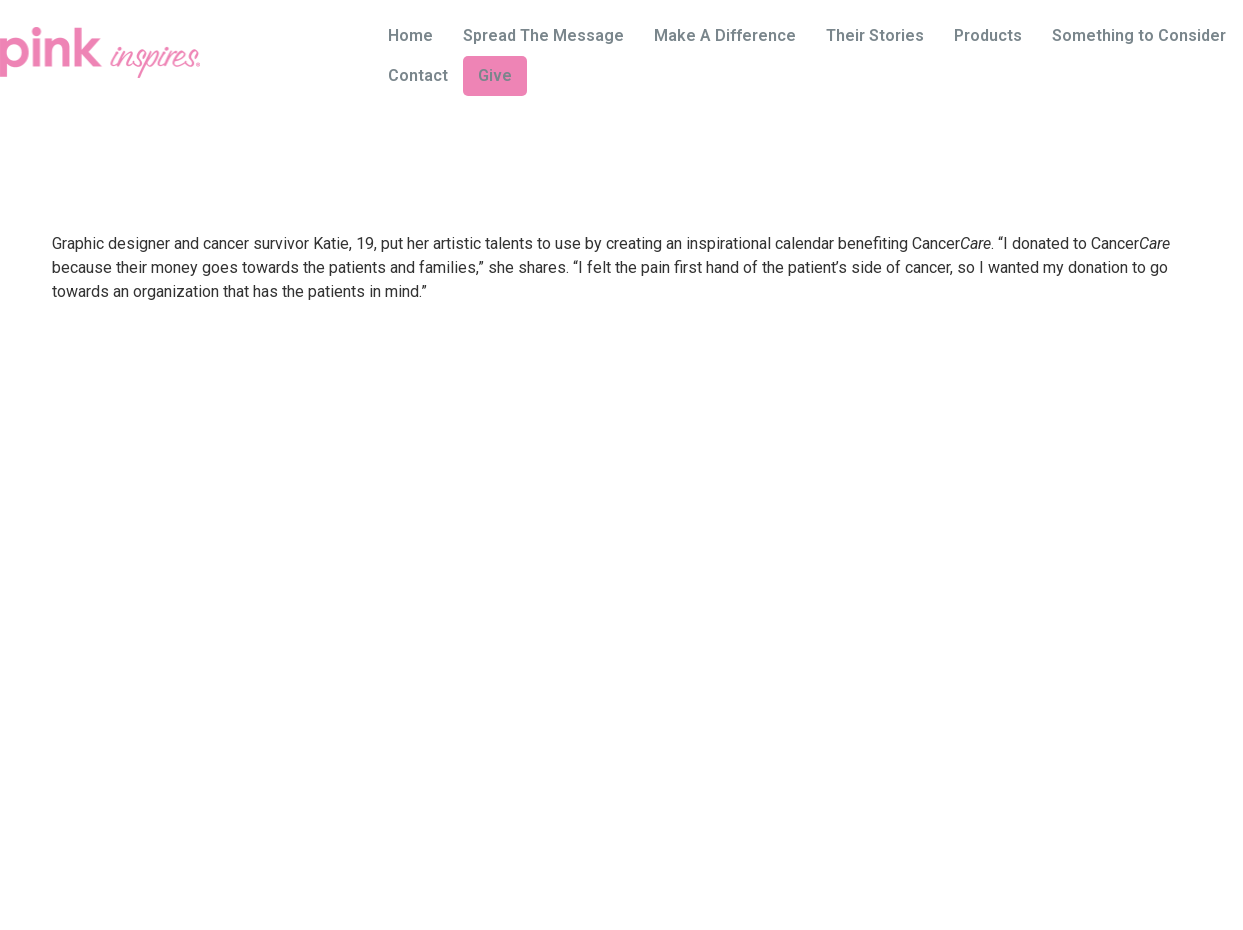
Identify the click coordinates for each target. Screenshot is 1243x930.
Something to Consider (1139, 35)
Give (495, 75)
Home (410, 35)
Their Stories (875, 35)
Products (988, 35)
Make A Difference (725, 35)
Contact (418, 75)
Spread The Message (543, 35)
